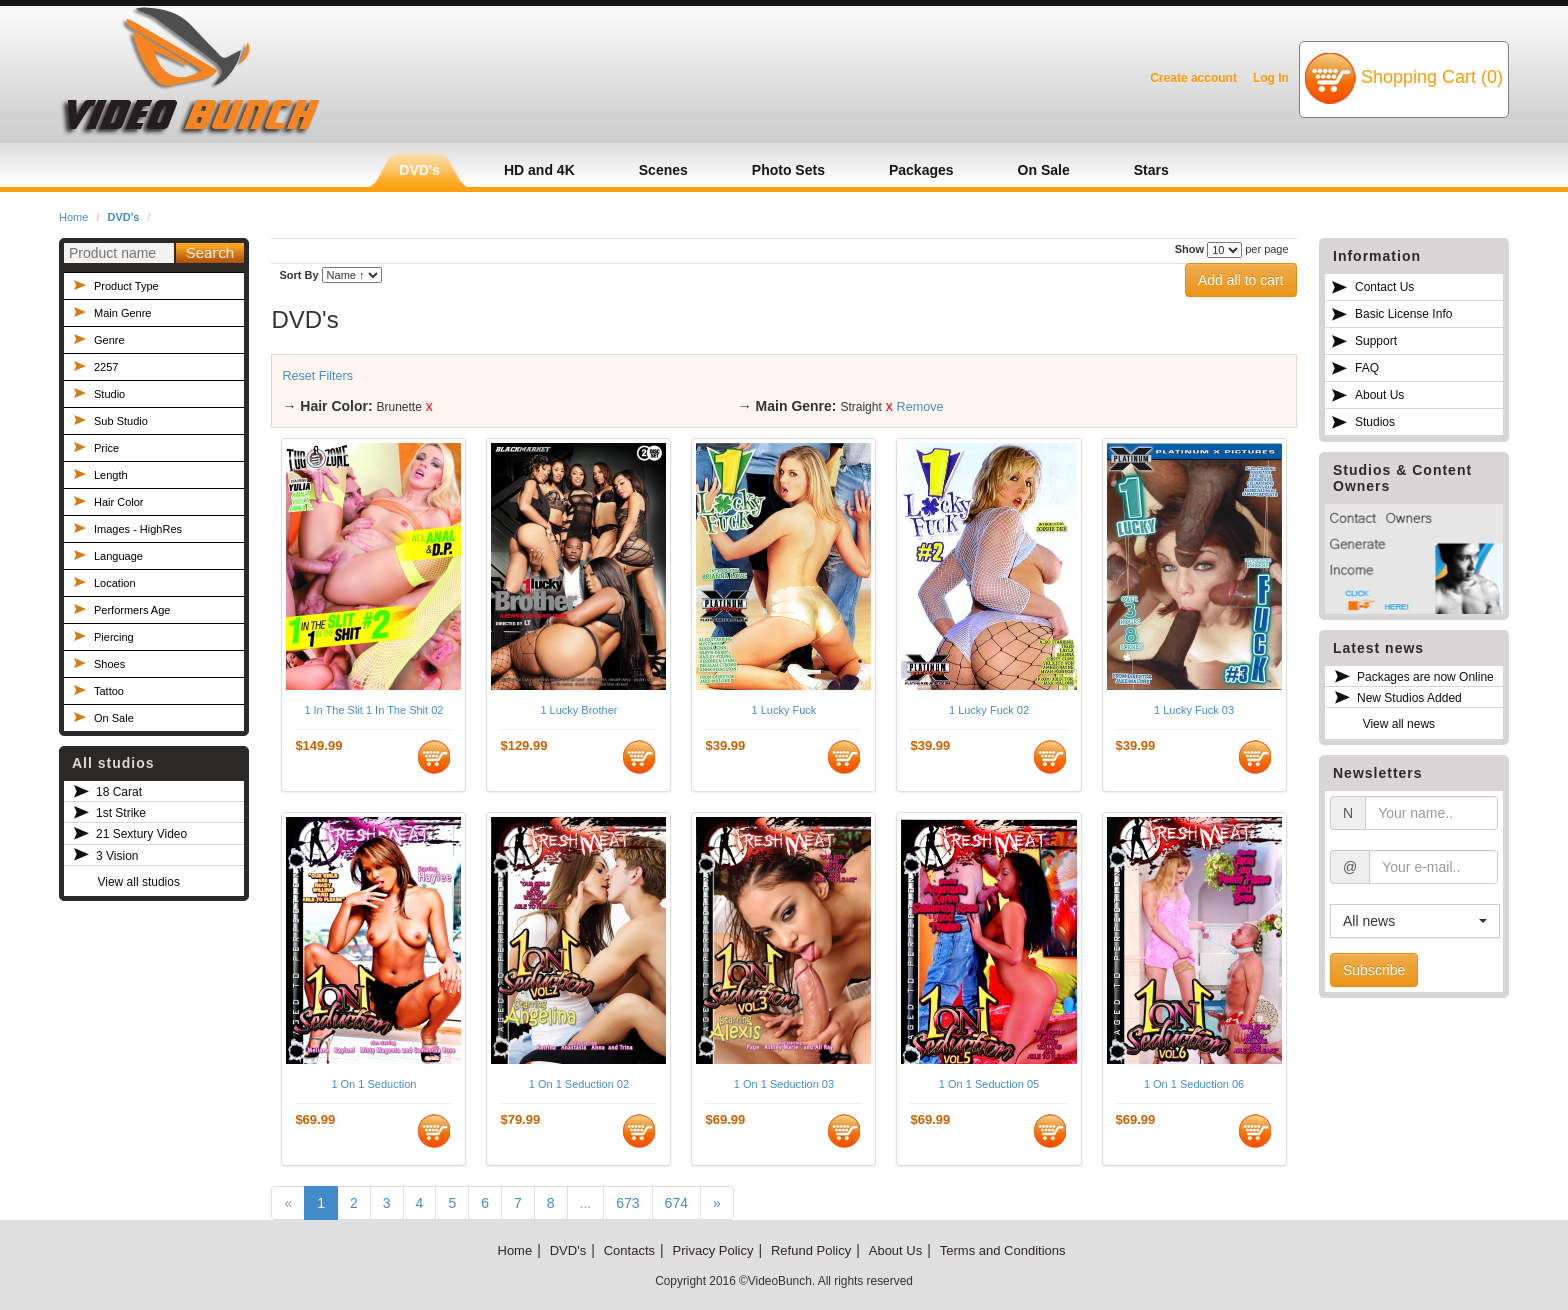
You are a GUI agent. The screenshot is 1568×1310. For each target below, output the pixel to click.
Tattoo (109, 691)
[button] (1415, 921)
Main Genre (122, 313)
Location (115, 583)
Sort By (298, 275)
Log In (1271, 78)
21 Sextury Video (141, 834)
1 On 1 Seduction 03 (784, 1084)
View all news (1399, 724)
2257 (106, 367)
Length (111, 475)
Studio (109, 394)
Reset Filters (317, 376)
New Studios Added (1409, 698)
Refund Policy (811, 1250)
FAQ (1367, 368)
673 (627, 1203)
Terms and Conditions (1003, 1250)
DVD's (124, 217)
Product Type (126, 286)
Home (73, 217)
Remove (920, 407)
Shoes (109, 664)
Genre (109, 340)
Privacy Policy (713, 1250)
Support (1376, 341)
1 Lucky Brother (578, 710)
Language (118, 556)
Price (106, 448)
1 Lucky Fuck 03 (1194, 710)
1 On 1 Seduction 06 (1194, 1084)
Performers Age (132, 610)
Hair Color (119, 502)
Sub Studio (121, 421)
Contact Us (1384, 287)
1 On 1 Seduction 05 (989, 1084)
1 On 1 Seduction (373, 1084)
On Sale (114, 718)
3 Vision (117, 856)
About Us (1379, 395)
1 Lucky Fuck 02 (989, 710)
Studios (1375, 422)
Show (1189, 249)
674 (676, 1203)
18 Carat (119, 792)
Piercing (114, 637)
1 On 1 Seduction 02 (579, 1084)
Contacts (629, 1250)
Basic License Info (1403, 314)
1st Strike (121, 813)
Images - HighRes (138, 529)
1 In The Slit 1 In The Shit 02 (373, 710)
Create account (1193, 78)
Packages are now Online (1425, 677)
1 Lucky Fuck (784, 710)
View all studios (138, 882)
